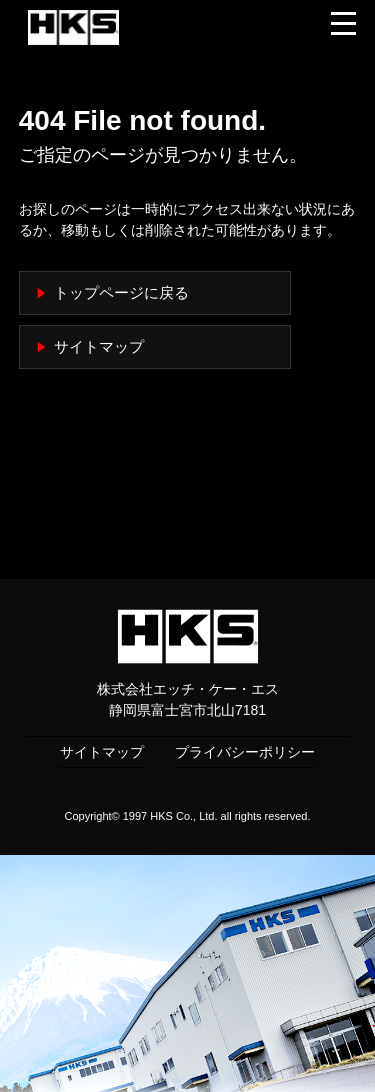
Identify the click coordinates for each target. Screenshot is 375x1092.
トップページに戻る (121, 293)
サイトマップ (99, 347)
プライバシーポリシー (245, 752)
